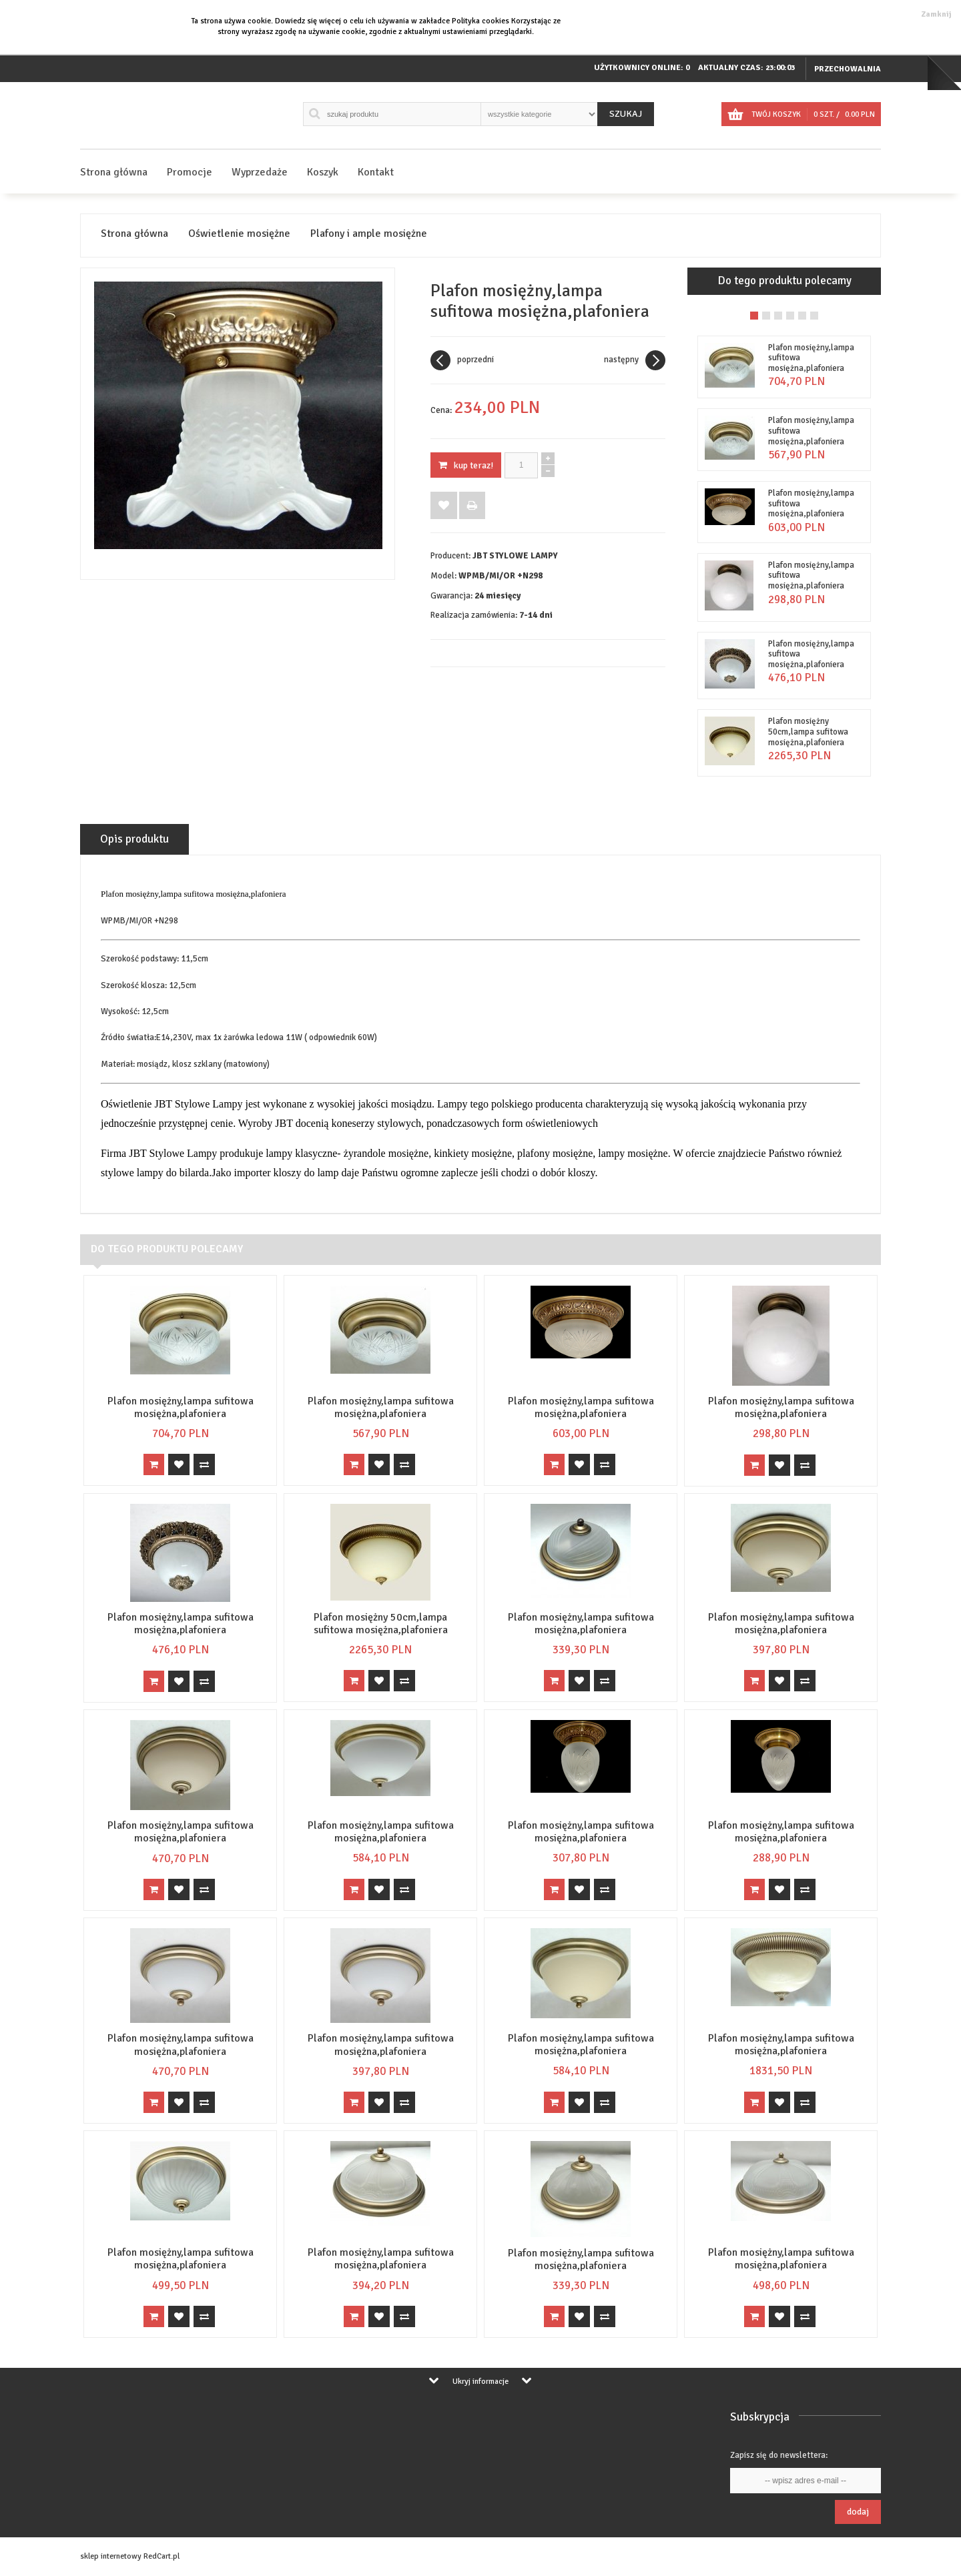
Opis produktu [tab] (134, 839)
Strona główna (113, 172)
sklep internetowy (110, 2556)
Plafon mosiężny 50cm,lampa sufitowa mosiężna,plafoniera (808, 731)
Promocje (189, 172)
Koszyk (322, 172)
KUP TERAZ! (465, 465)
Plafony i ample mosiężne (368, 234)
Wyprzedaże (260, 172)
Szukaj (625, 113)
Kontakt (376, 172)
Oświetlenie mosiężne (239, 234)
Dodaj (858, 2511)
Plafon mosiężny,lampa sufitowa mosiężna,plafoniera (180, 1407)
